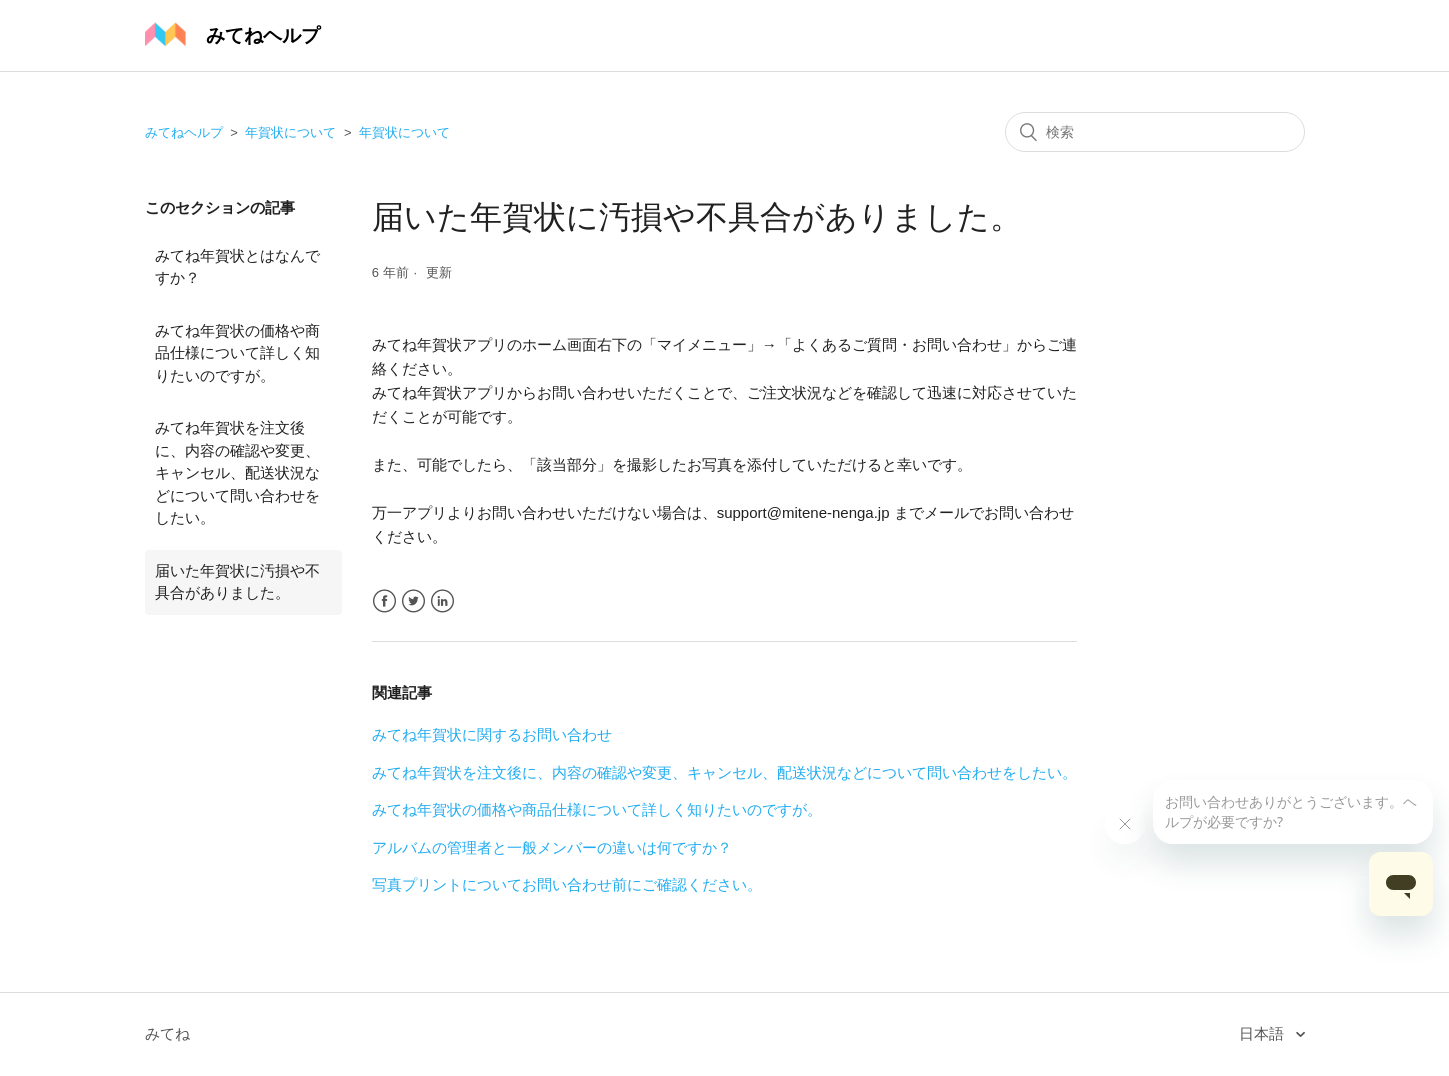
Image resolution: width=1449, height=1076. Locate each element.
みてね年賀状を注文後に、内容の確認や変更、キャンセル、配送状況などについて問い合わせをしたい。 (237, 472)
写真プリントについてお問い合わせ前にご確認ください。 (567, 884)
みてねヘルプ (184, 132)
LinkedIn (442, 601)
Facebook (384, 601)
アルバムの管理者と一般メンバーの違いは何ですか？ (552, 847)
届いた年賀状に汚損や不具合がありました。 (237, 582)
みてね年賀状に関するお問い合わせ (492, 734)
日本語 (1263, 1033)
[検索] (1155, 132)
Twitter (413, 601)
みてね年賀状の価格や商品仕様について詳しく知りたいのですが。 (237, 353)
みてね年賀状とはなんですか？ (237, 267)
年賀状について (290, 132)
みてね (167, 1033)
